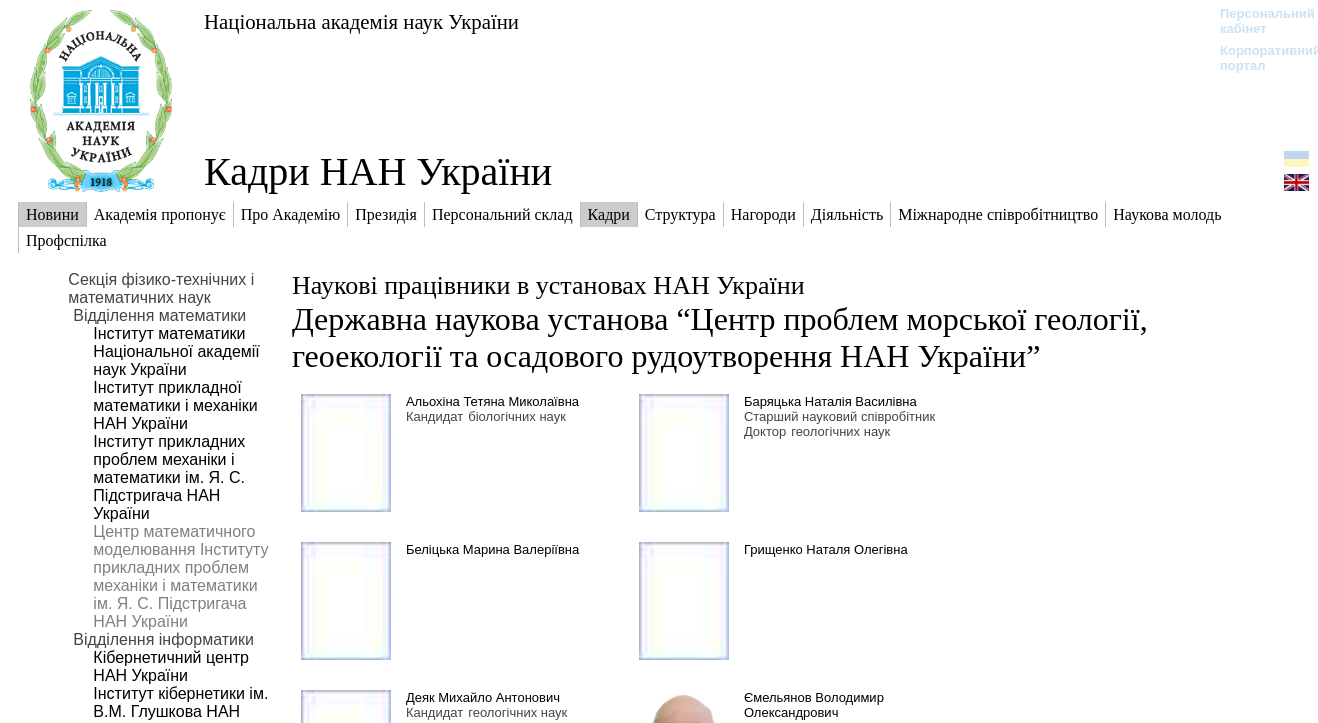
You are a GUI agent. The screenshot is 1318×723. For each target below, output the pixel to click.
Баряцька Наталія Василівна (830, 401)
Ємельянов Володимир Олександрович (814, 705)
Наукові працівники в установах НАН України (548, 285)
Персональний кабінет (1257, 21)
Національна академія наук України (361, 21)
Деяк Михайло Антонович (483, 697)
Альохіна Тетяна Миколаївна (492, 401)
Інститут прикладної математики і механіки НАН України (175, 405)
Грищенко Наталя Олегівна (826, 549)
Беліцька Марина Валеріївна (492, 549)
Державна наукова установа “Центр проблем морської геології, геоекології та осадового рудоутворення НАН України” (720, 337)
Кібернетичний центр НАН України (171, 666)
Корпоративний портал (1257, 58)
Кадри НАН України (378, 171)
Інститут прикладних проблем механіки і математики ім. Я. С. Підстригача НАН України (169, 477)
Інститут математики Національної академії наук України (176, 351)
